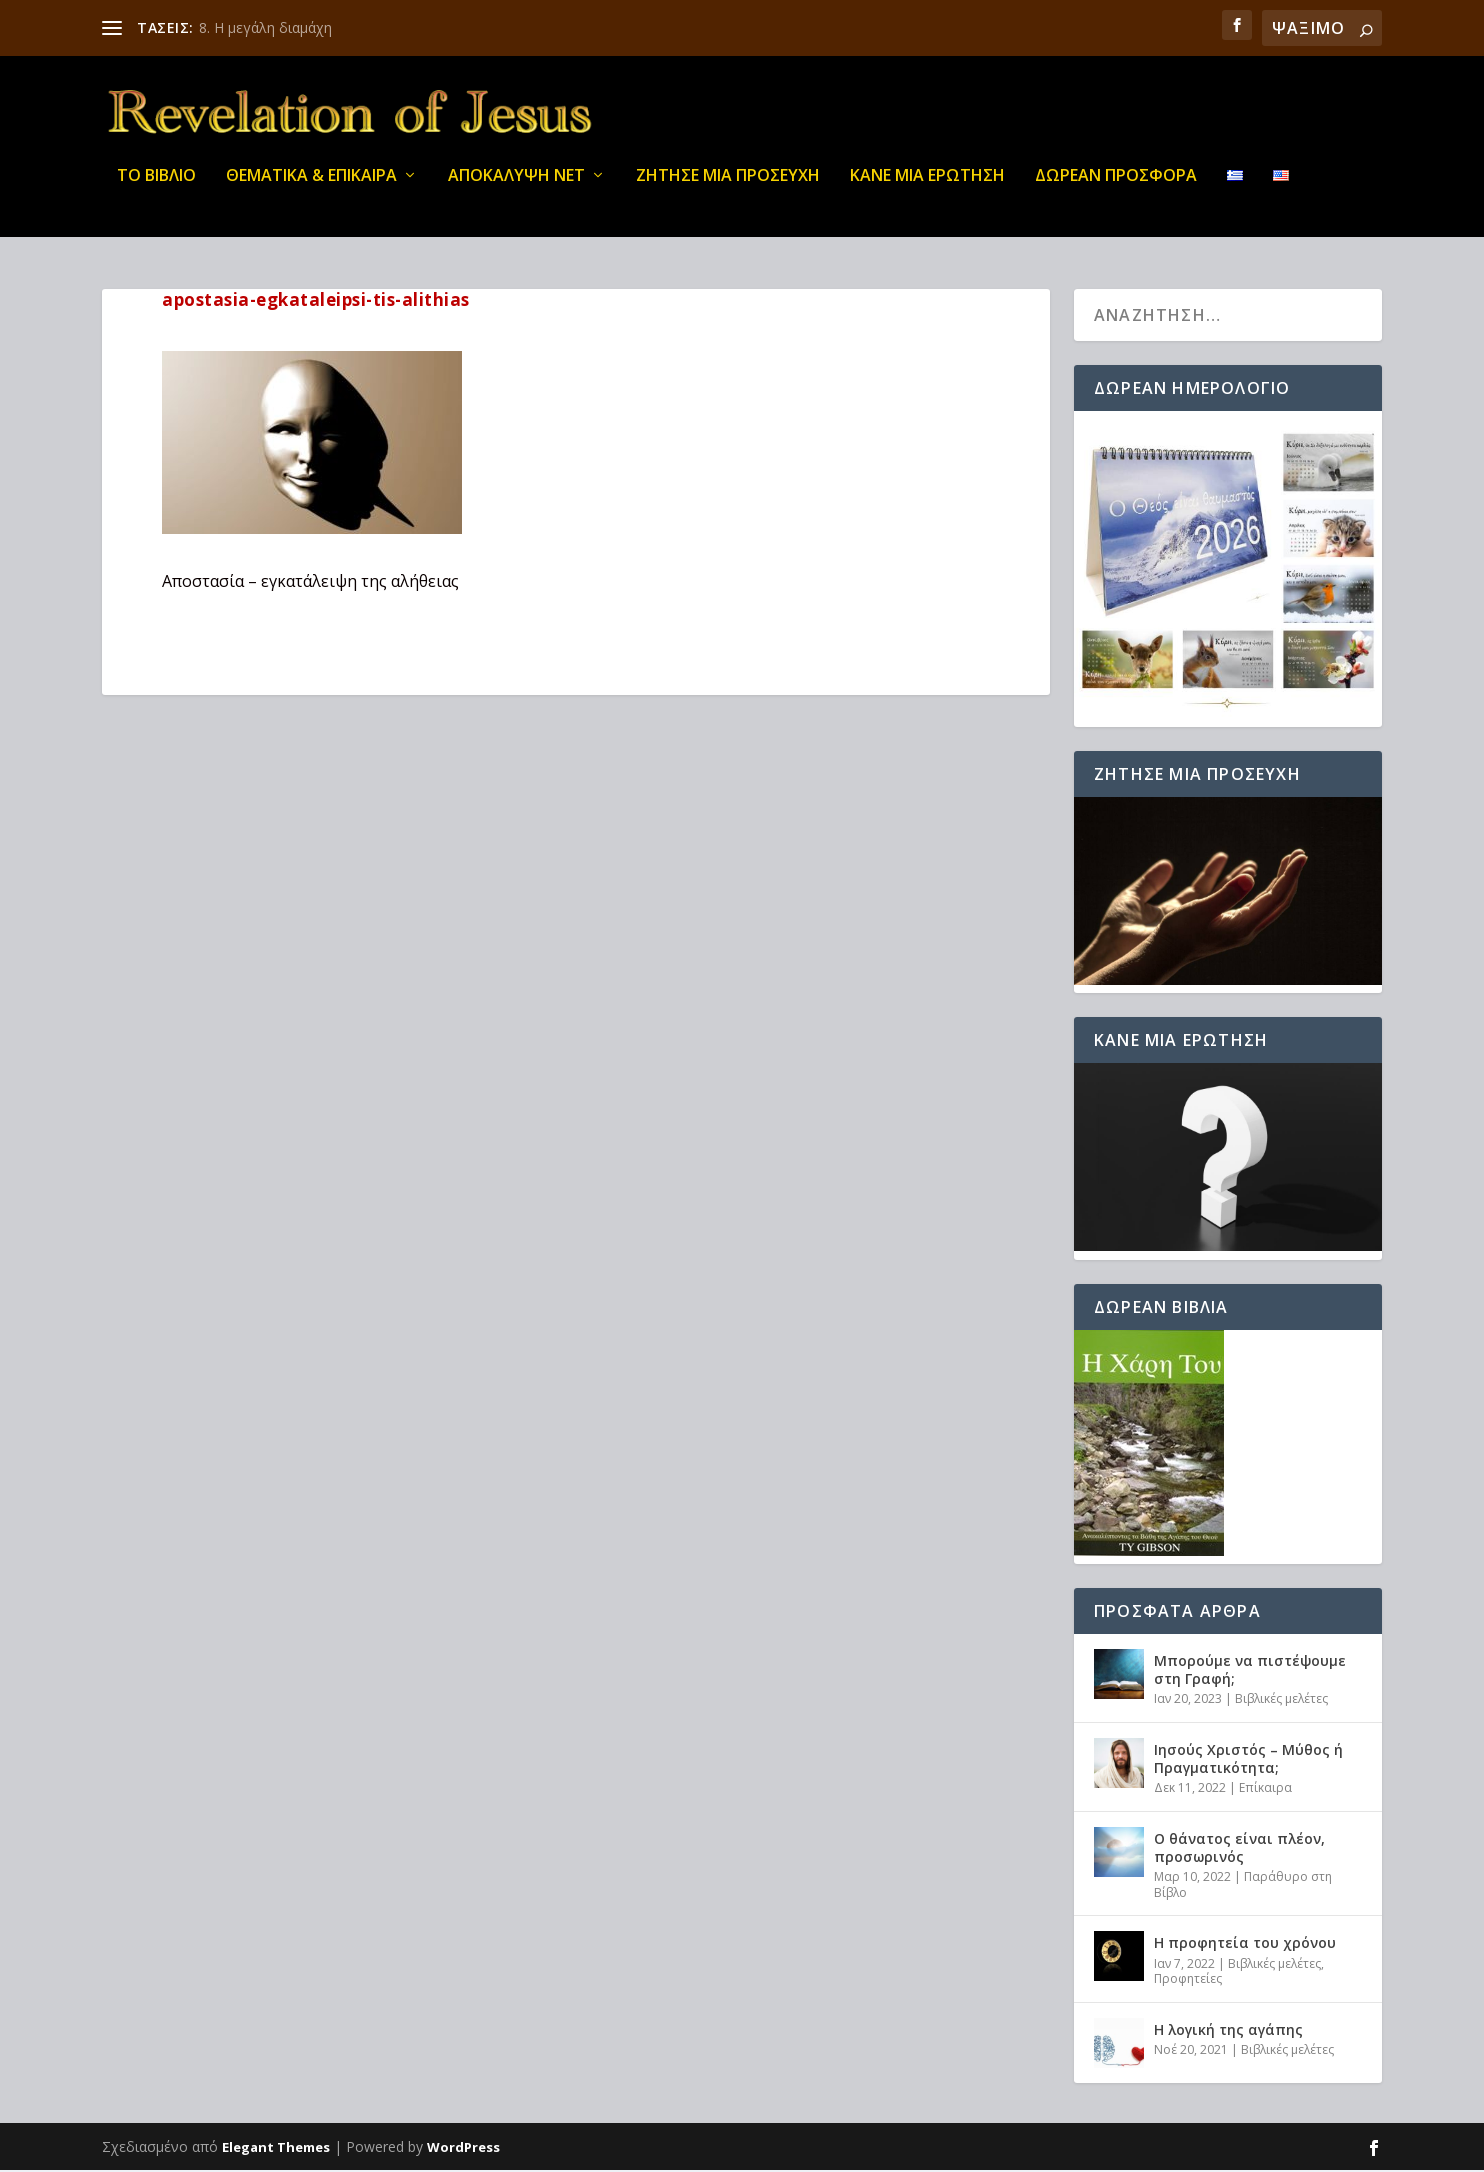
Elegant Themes (276, 2149)
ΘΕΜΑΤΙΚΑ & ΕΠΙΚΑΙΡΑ (311, 189)
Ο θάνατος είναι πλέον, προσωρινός (1239, 1848)
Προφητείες (1188, 1979)
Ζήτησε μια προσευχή (728, 189)
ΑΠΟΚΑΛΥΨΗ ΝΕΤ (516, 189)
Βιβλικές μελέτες (1281, 1700)
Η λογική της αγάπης (1228, 2030)
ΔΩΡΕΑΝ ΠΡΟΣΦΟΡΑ (1116, 189)
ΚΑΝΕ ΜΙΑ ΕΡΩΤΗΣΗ (927, 189)
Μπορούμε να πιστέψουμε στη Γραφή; (1250, 1670)
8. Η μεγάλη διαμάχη (265, 27)
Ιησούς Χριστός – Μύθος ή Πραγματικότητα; (1248, 1759)
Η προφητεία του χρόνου (1245, 1944)
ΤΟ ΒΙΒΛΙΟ (156, 189)
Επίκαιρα (1265, 1789)
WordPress (463, 2149)
